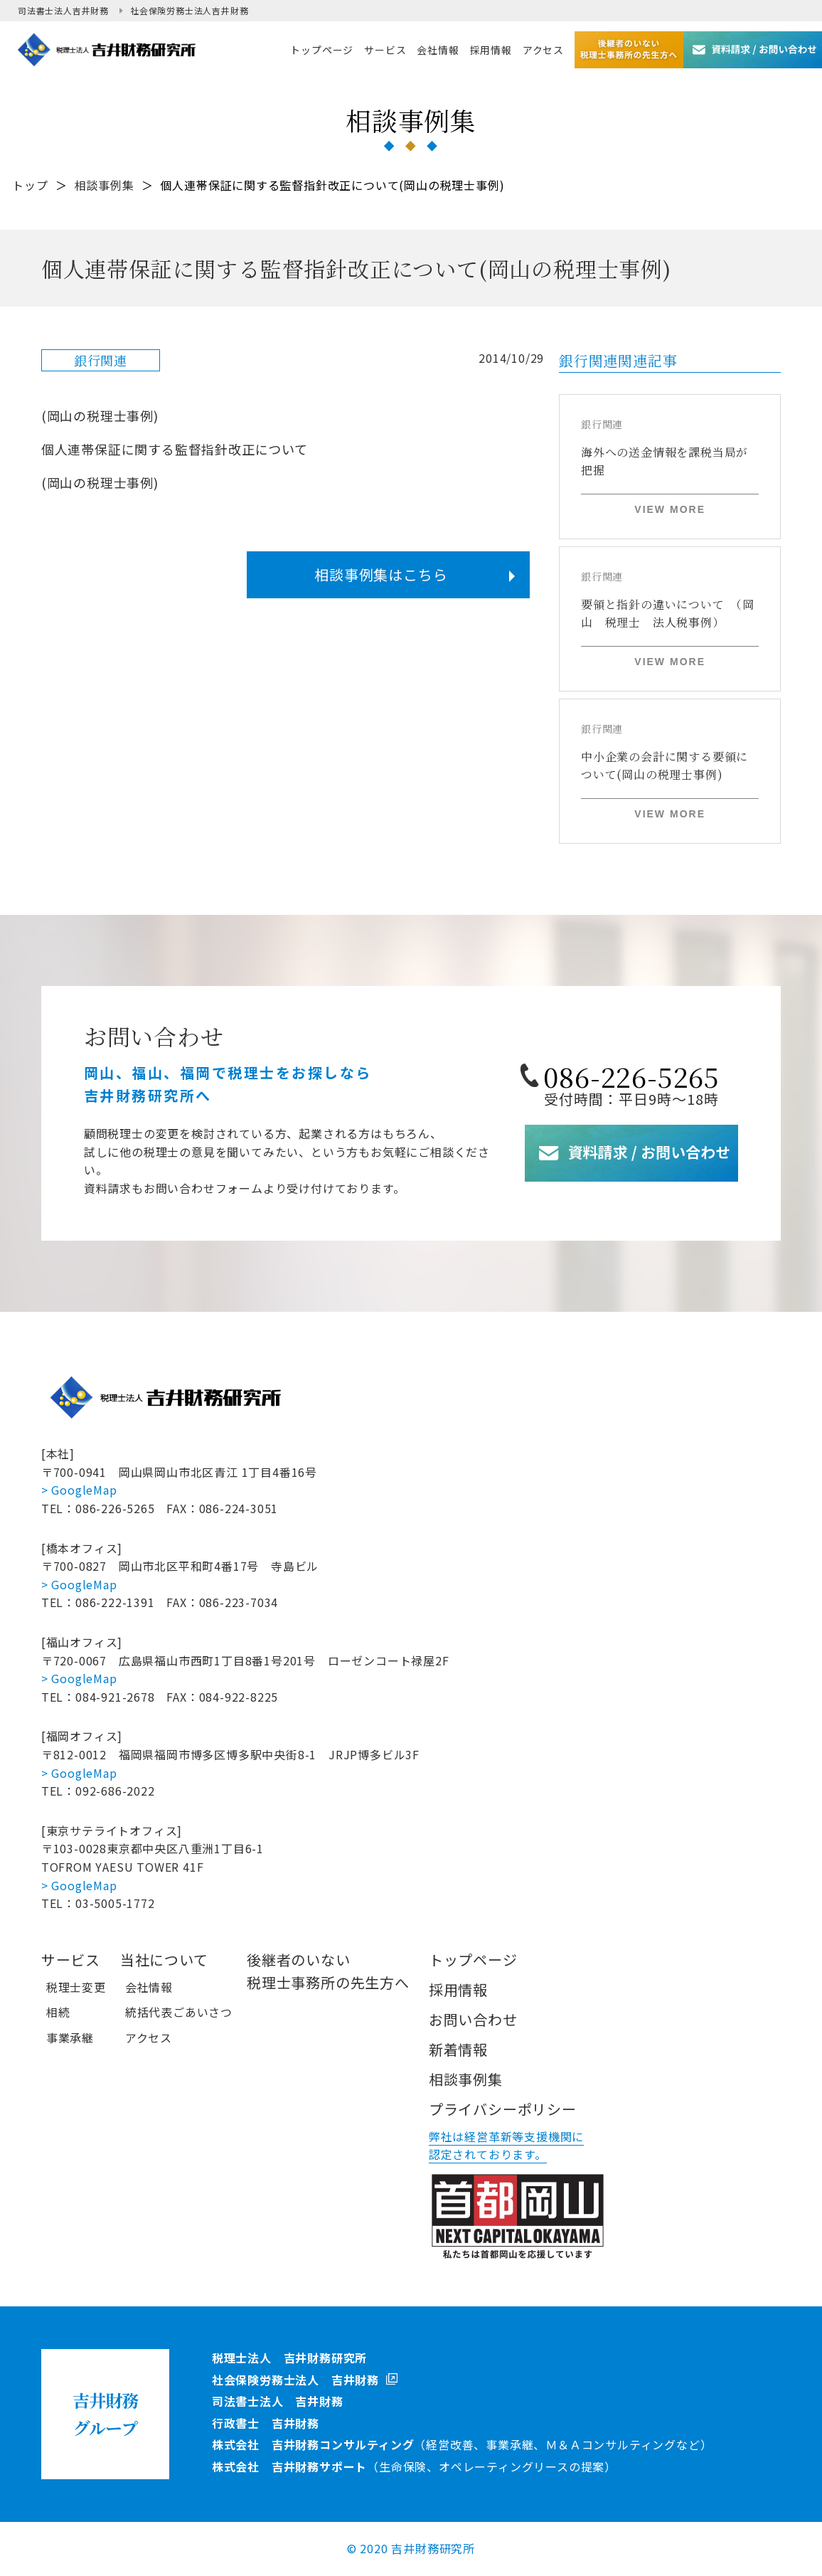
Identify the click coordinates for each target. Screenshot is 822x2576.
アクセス (148, 2037)
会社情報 (149, 1986)
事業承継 (70, 2037)
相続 (58, 2011)
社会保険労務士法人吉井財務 (189, 10)
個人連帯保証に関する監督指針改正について (174, 449)
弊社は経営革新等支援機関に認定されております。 (506, 2145)
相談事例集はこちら (380, 574)
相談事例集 (104, 185)
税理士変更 (76, 1986)
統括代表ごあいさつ (179, 2011)
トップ (30, 185)
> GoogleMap (79, 1489)
